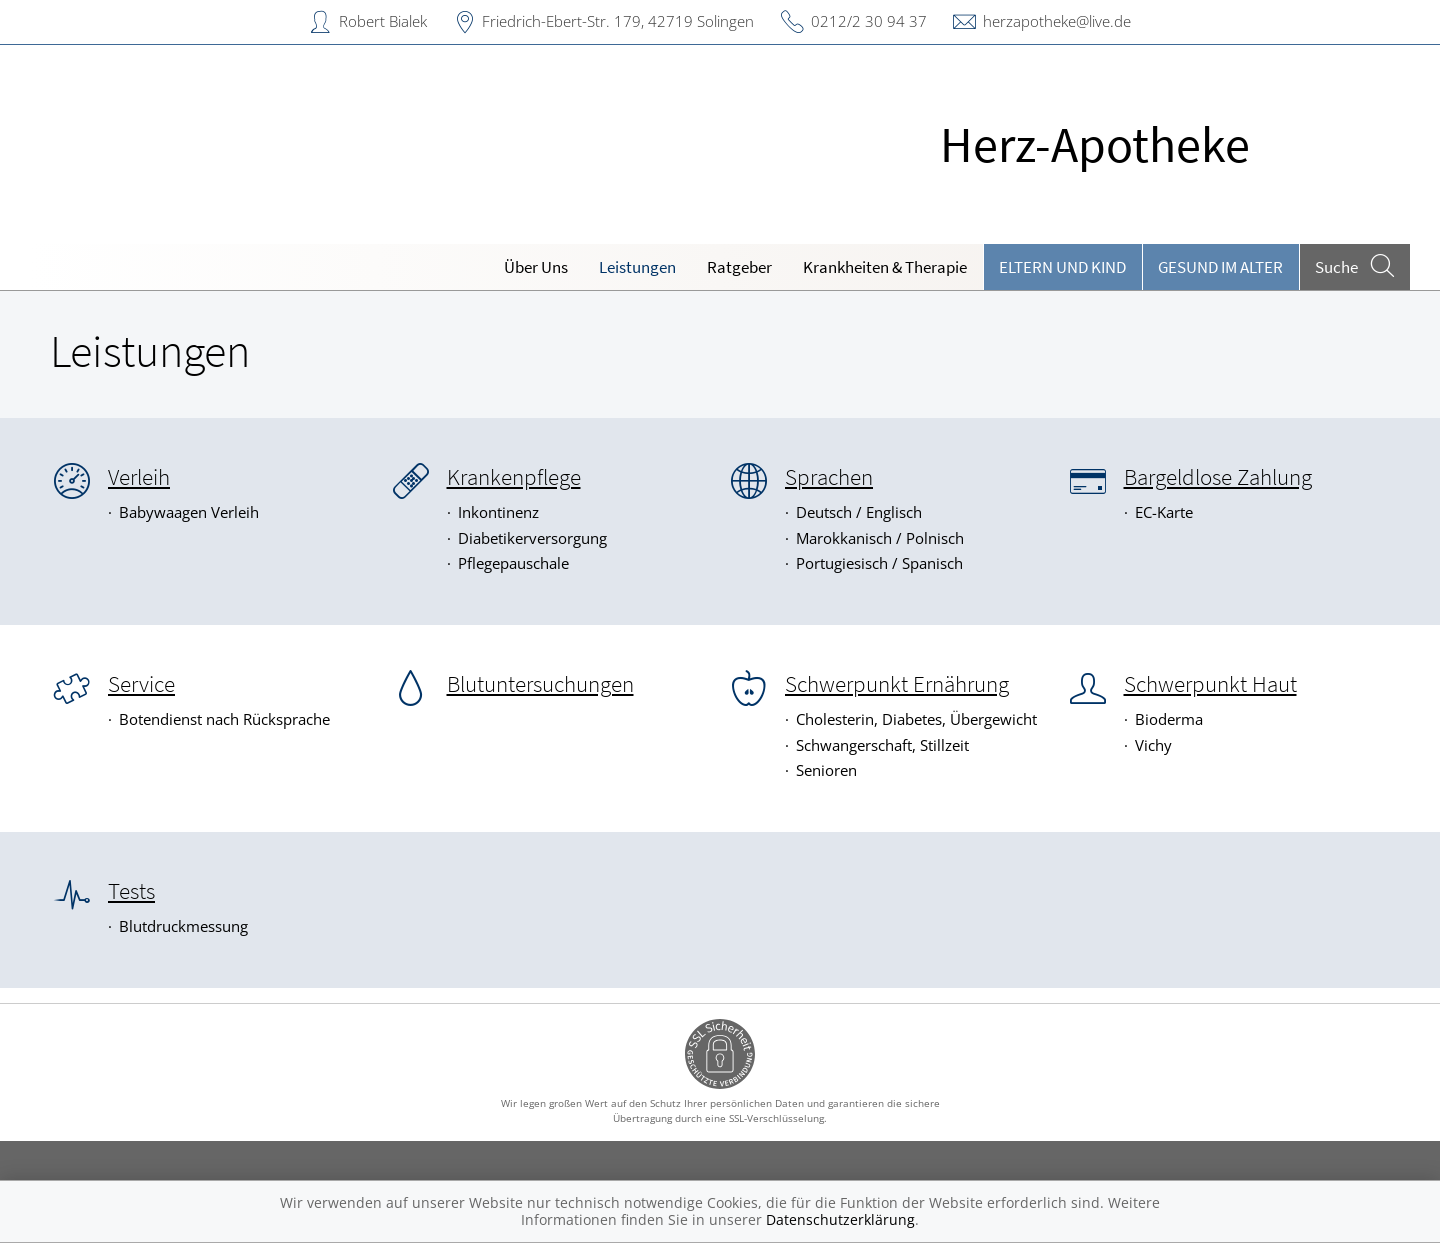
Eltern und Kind (1062, 267)
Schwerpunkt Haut (1210, 684)
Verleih (139, 477)
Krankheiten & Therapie (885, 267)
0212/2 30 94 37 (869, 21)
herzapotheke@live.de (1057, 21)
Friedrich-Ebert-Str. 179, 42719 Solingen (618, 21)
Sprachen (829, 477)
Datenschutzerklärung (840, 1219)
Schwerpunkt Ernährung (897, 684)
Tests (131, 891)
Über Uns (536, 267)
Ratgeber (739, 267)
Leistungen (637, 267)
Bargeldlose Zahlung (1218, 477)
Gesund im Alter (1220, 267)
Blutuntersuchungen (540, 684)
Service (141, 684)
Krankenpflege (514, 477)
